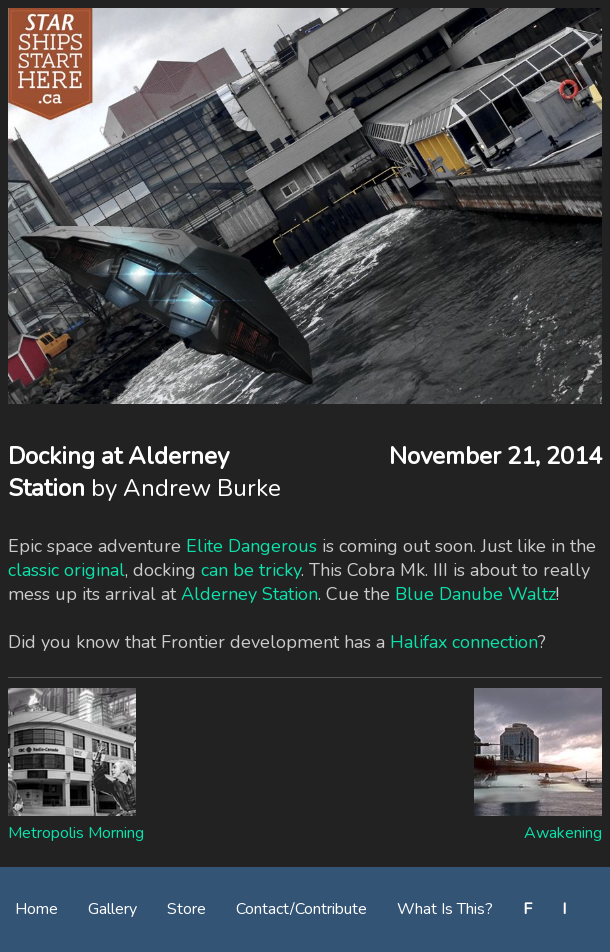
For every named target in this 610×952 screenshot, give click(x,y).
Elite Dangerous (251, 546)
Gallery (112, 909)
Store (186, 909)
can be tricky (251, 570)
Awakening (563, 833)
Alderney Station (249, 594)
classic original (66, 570)
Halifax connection (464, 642)
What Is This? (445, 909)
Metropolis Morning (76, 833)
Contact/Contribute (301, 909)
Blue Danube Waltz (475, 594)
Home (36, 909)
